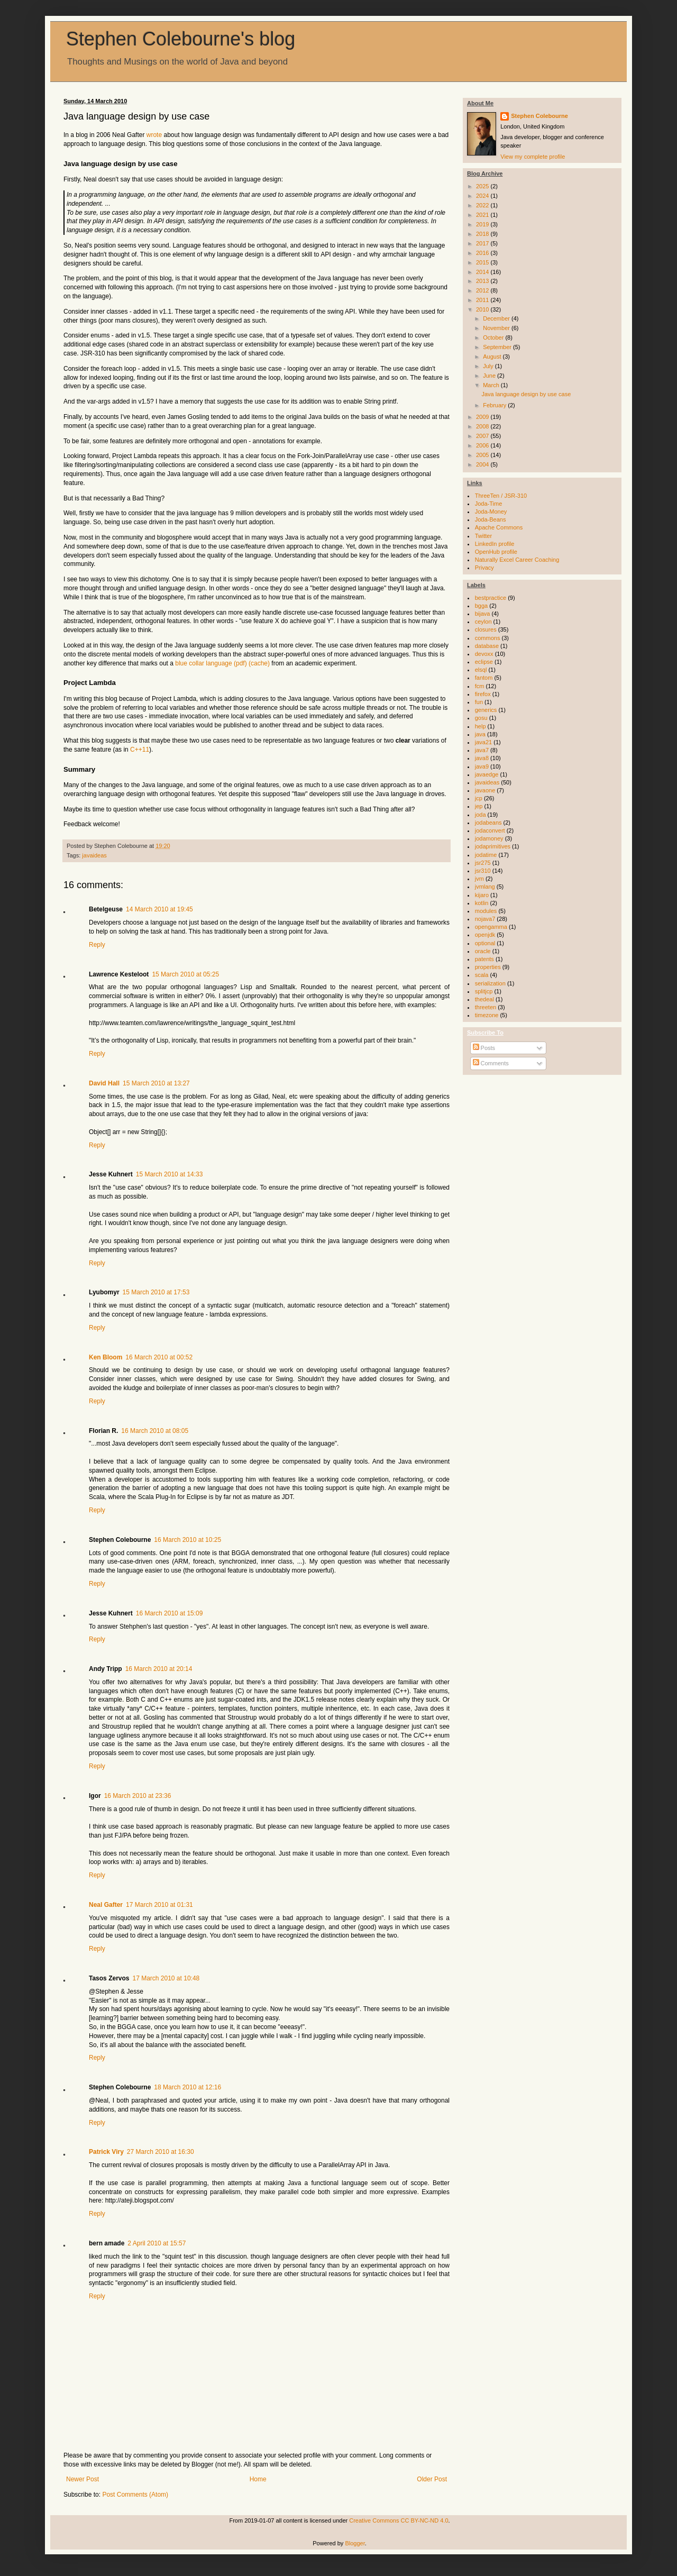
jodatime (486, 855)
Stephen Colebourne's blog (180, 39)
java (480, 734)
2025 (483, 186)
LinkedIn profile (495, 544)
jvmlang (485, 886)
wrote (154, 135)
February (495, 405)
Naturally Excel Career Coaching (517, 559)
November (497, 328)
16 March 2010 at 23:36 (137, 1795)
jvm (479, 878)
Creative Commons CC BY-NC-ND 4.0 (398, 2520)
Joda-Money (491, 511)
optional (485, 943)
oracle (483, 951)
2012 (483, 290)
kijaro (482, 895)
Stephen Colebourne (539, 116)
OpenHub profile (496, 552)
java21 (483, 742)
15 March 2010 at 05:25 (185, 974)
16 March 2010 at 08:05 (154, 1431)
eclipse (484, 662)
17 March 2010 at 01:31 (159, 1904)
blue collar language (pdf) (210, 663)
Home (258, 2479)
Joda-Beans (490, 519)
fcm (479, 686)
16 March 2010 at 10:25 (187, 1539)
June (490, 375)
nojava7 (485, 919)
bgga (481, 605)
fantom (484, 677)
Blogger (354, 2543)
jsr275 (483, 863)
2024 (483, 196)
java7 (482, 750)
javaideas (94, 855)
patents (484, 959)
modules (486, 911)
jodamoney (489, 838)
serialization (490, 983)
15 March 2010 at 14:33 (169, 1174)
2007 (483, 436)
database (487, 646)
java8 (482, 758)
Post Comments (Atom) (135, 2494)
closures (486, 629)
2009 (483, 417)
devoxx (484, 654)
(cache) (259, 663)
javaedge (487, 774)
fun (479, 702)
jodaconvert (490, 830)
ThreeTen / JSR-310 (501, 495)
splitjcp (484, 991)
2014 (483, 272)
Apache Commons (499, 527)
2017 (483, 243)
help (480, 726)
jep (479, 806)
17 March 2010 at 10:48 (165, 1978)
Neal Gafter (106, 1904)
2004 (483, 464)
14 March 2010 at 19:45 (159, 909)
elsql (481, 669)
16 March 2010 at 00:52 (159, 1357)
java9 (482, 766)
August (492, 356)
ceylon (483, 621)
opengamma (491, 927)
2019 (483, 224)
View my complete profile (532, 156)
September (498, 347)
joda (480, 814)
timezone (487, 1015)
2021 (483, 215)
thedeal (484, 999)
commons (487, 638)
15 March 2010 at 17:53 (156, 1292)
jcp (478, 798)
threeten (485, 1007)
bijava (482, 613)
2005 (483, 455)
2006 (483, 445)
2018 (483, 234)
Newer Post (82, 2479)
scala (482, 975)
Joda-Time (488, 503)
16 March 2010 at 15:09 (169, 1613)
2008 (483, 426)
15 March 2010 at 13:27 (156, 1083)
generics (486, 710)
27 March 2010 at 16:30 (160, 2151)
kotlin (482, 903)
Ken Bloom (105, 1357)
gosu (481, 718)
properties (488, 967)
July (489, 366)
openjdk (485, 934)
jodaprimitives (492, 846)
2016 (483, 253)
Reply (97, 944)
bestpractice (490, 598)
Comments (491, 1063)
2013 (483, 281)
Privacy (484, 567)
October (494, 337)
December (497, 318)
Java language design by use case (526, 394)
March (492, 385)
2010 (483, 309)
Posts (484, 1048)
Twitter (483, 536)
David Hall (104, 1083)
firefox (483, 694)
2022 (483, 205)
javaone (485, 790)
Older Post (432, 2479)
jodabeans (488, 822)
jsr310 (483, 870)
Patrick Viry (106, 2151)
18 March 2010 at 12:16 (187, 2087)
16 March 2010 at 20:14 (159, 1669)
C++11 (139, 749)
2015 (483, 262)
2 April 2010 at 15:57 (156, 2243)
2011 (483, 300)
